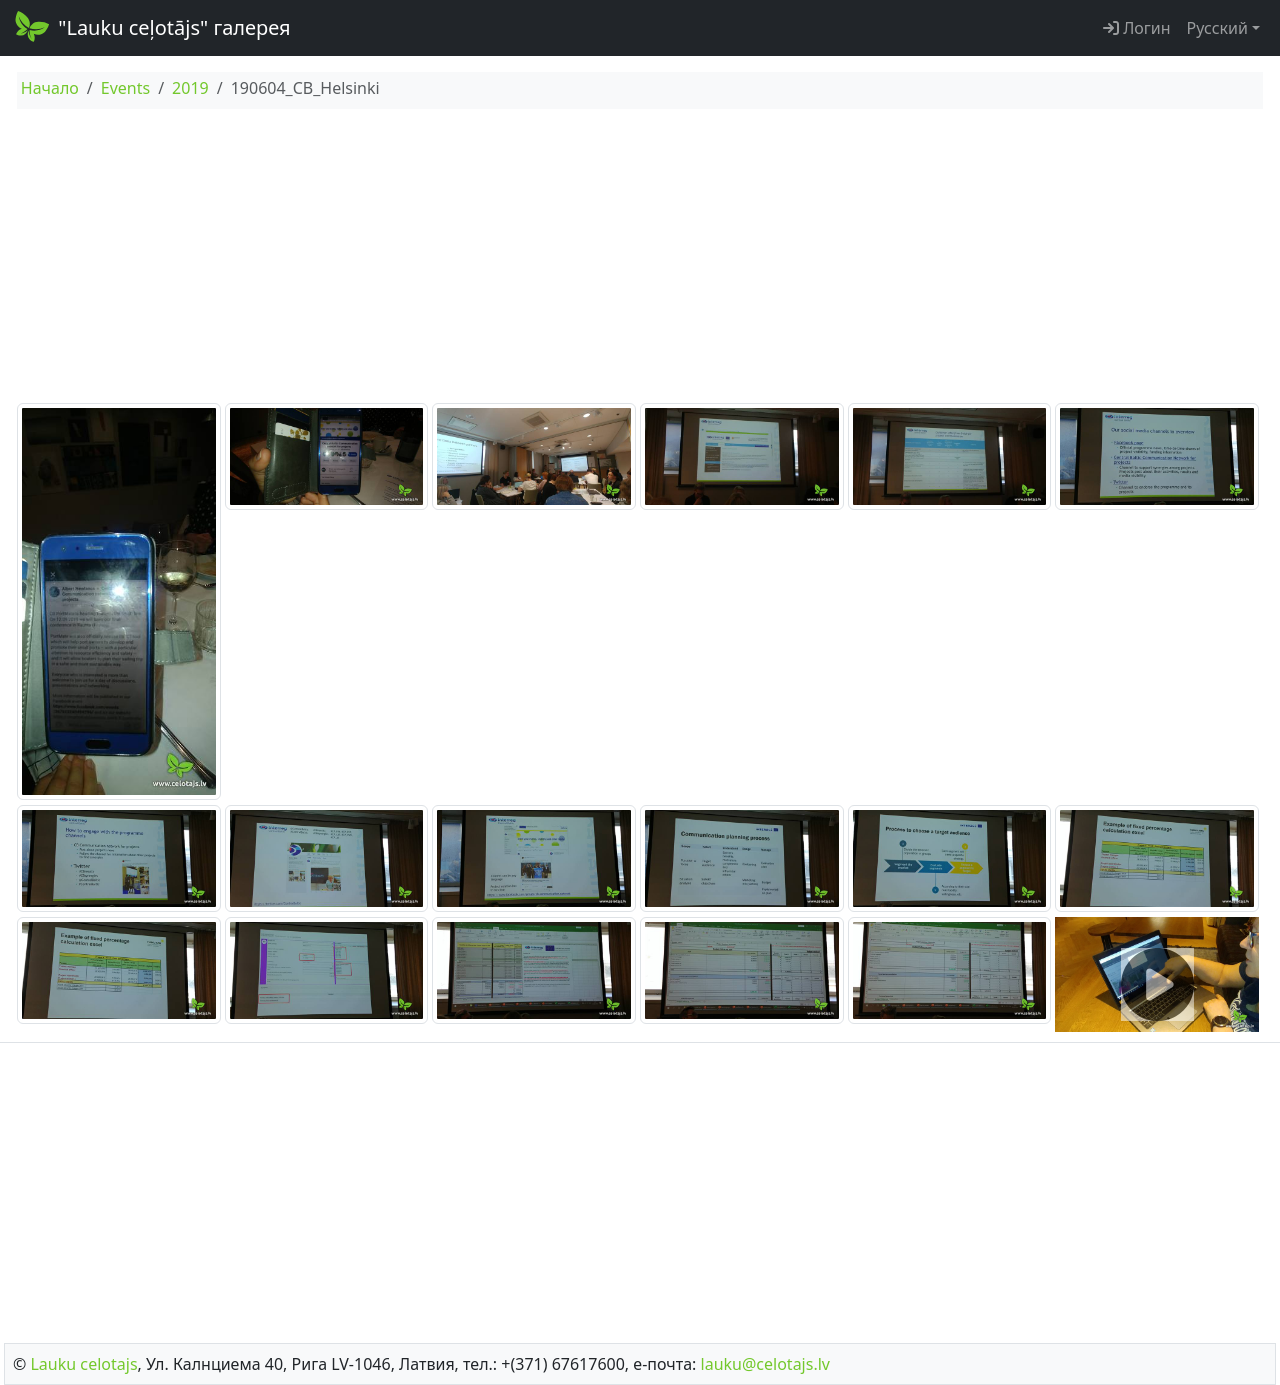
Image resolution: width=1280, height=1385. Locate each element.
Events (125, 88)
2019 (190, 88)
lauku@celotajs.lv (765, 1364)
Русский (1217, 28)
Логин (1137, 28)
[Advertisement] (640, 259)
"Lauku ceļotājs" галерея (151, 26)
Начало (50, 88)
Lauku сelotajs (83, 1364)
